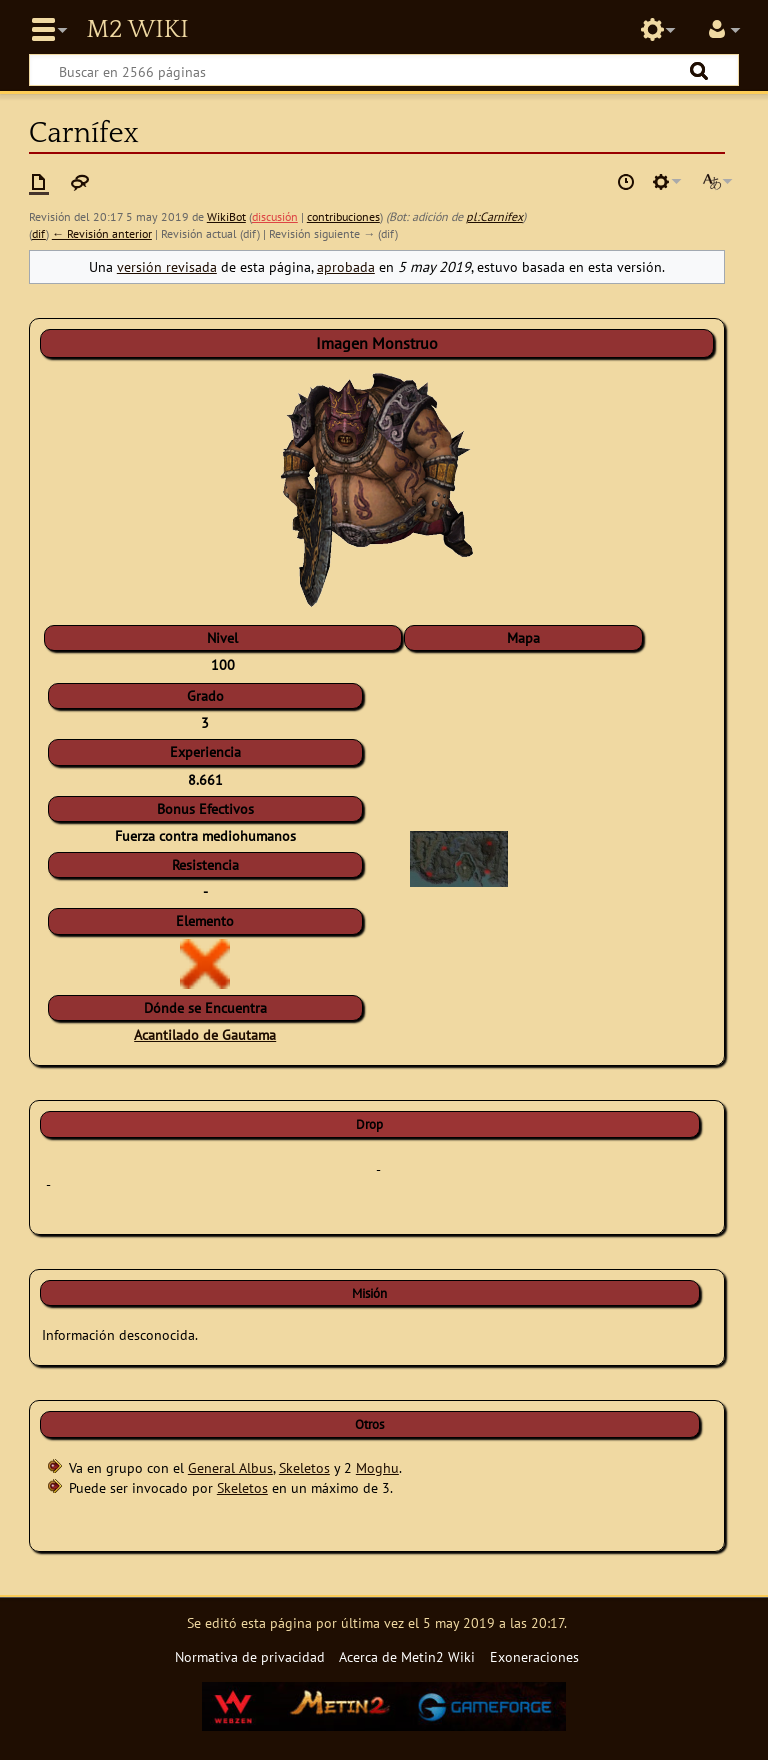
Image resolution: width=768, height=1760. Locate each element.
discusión (275, 216)
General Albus (230, 1467)
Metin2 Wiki (137, 30)
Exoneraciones (534, 1656)
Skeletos (304, 1467)
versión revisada (167, 266)
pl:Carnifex (494, 216)
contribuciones (343, 216)
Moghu (377, 1467)
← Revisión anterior (102, 233)
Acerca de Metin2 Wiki (407, 1656)
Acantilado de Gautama (205, 1034)
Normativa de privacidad (250, 1656)
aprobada (346, 266)
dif (39, 233)
